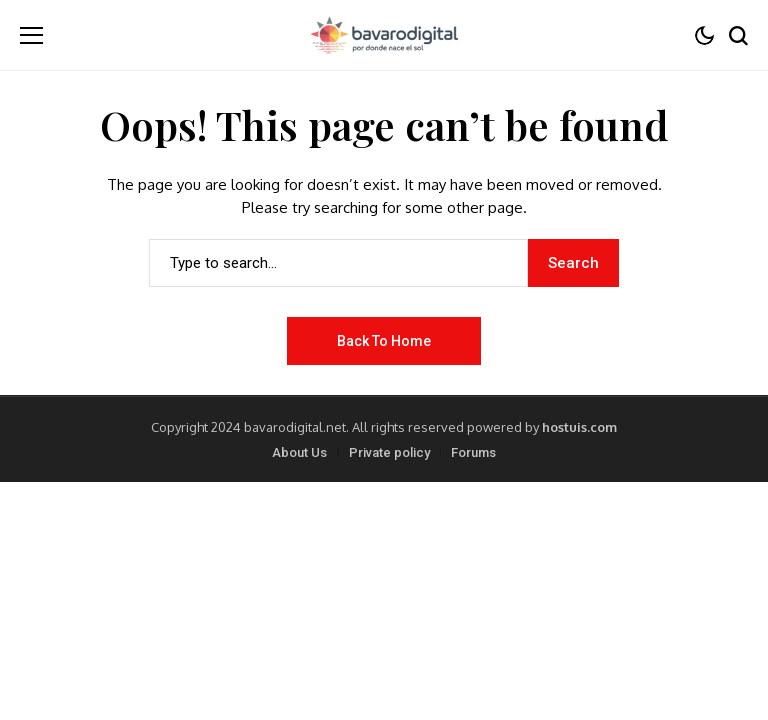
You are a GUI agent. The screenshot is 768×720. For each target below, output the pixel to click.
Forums (473, 452)
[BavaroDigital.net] (384, 35)
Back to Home (384, 341)
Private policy (389, 452)
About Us (299, 452)
